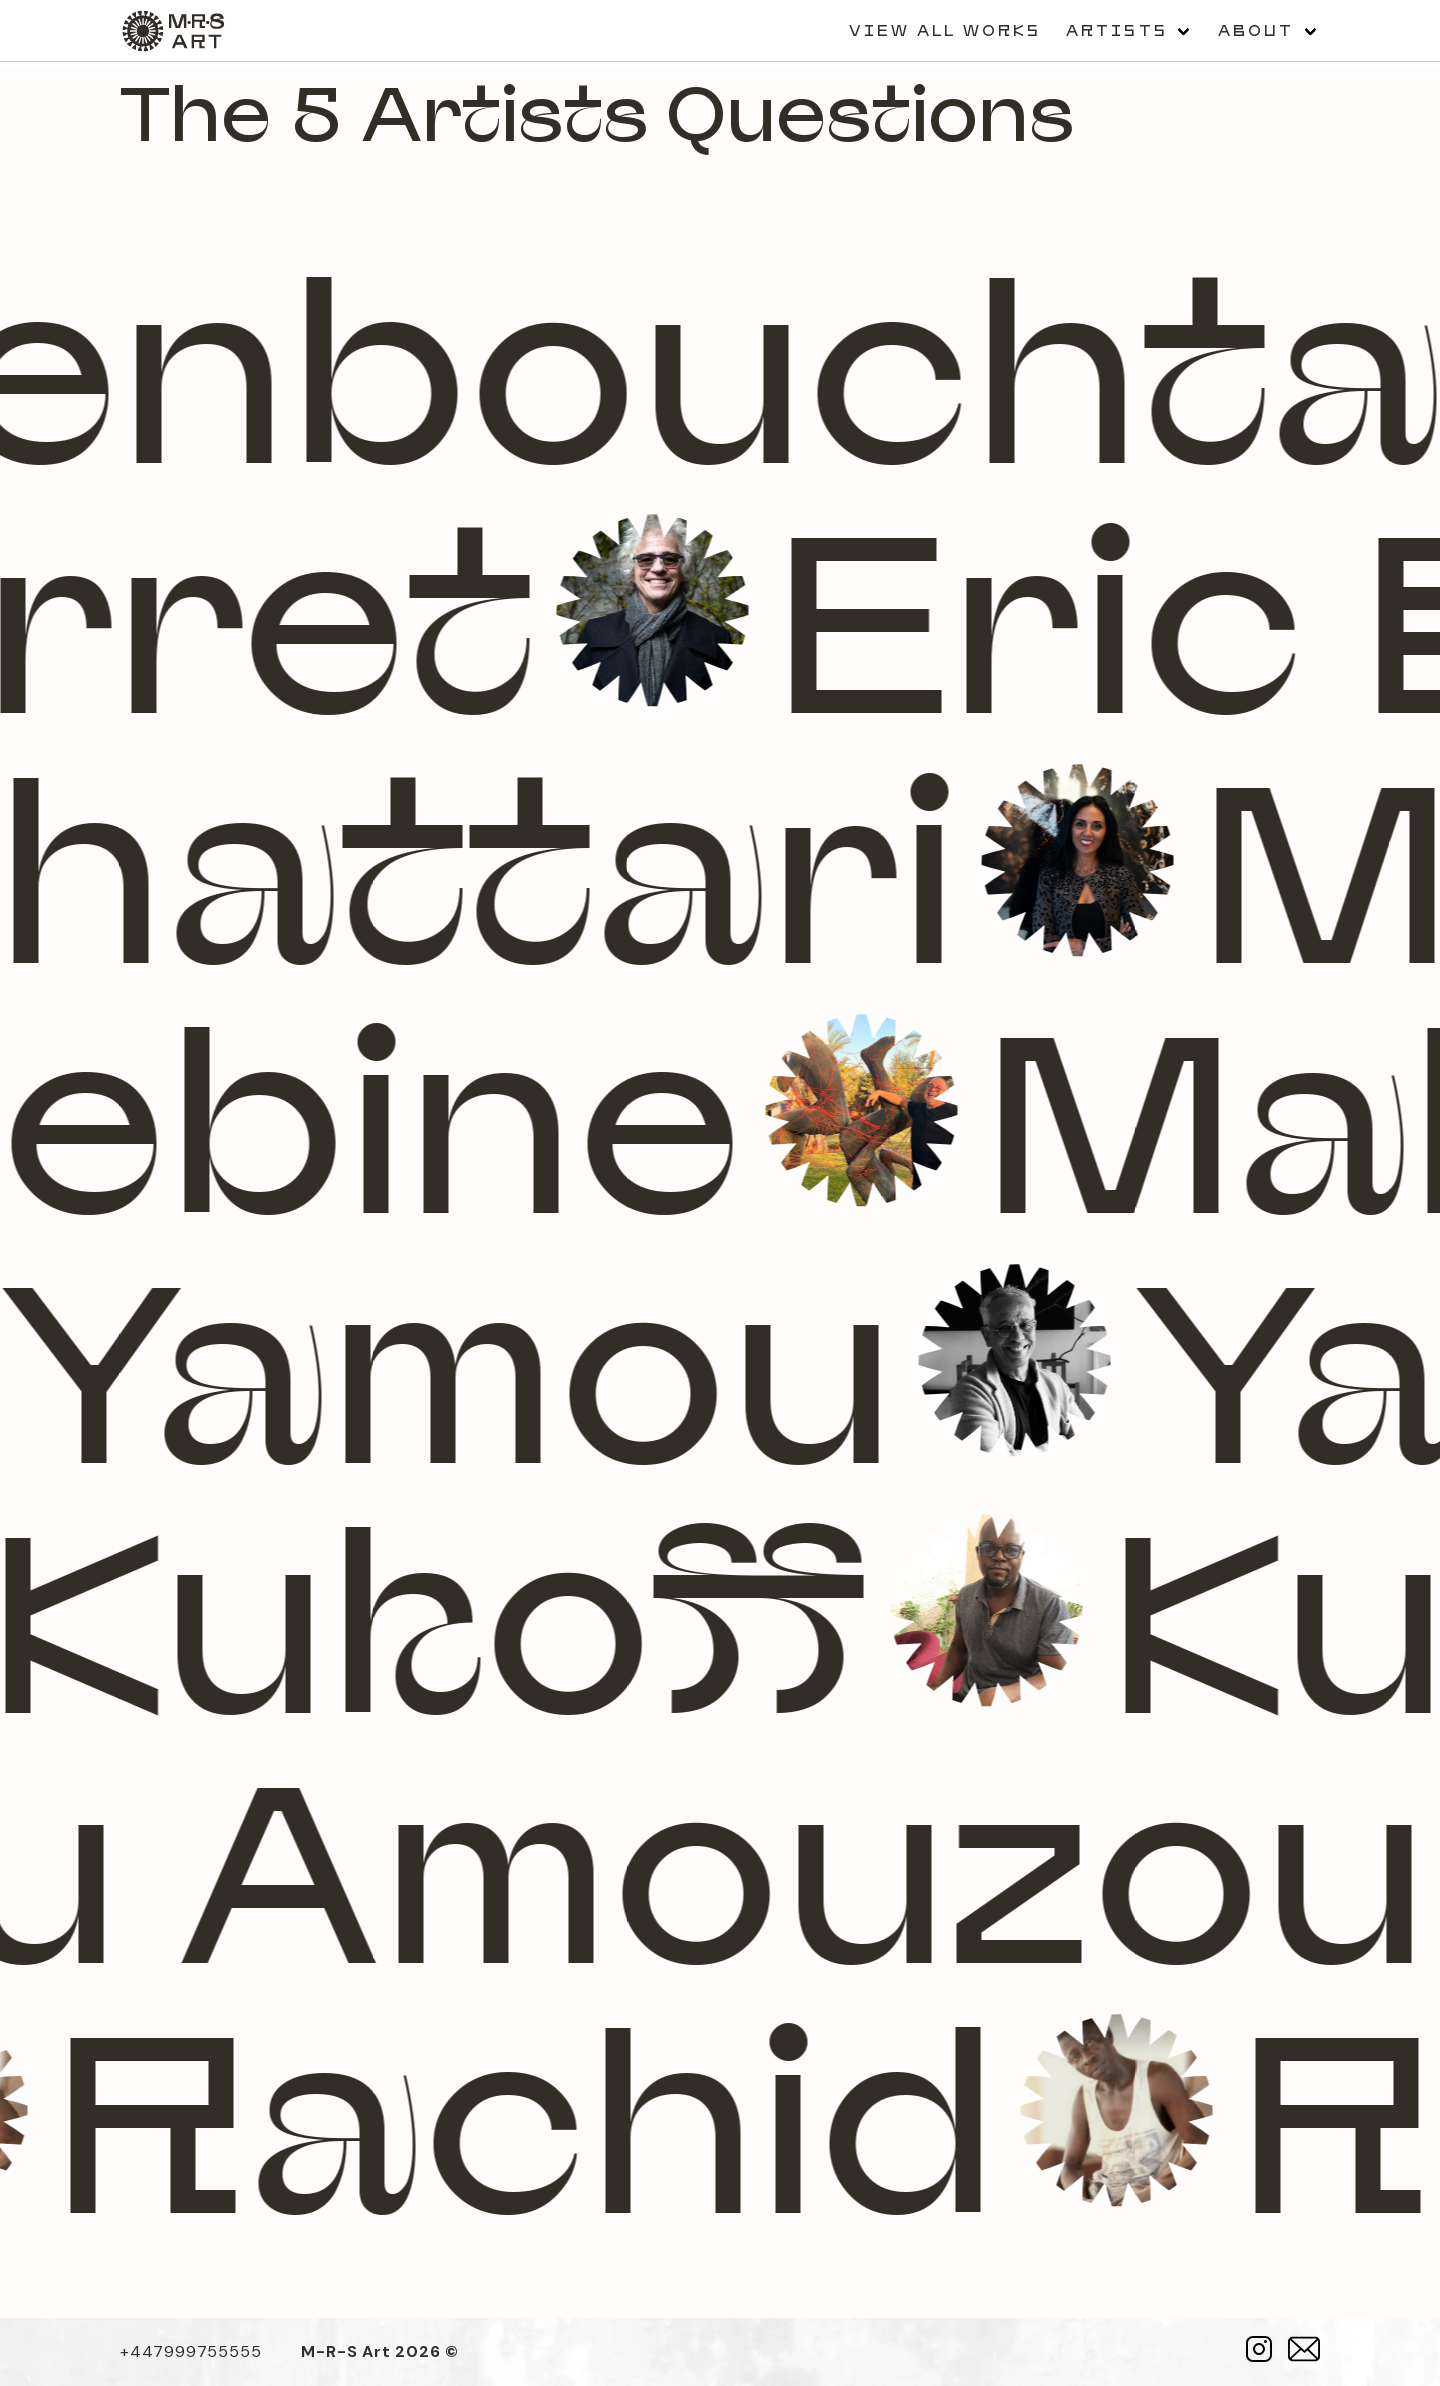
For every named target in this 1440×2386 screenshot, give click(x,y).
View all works (945, 30)
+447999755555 (190, 2351)
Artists (1117, 30)
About (1256, 30)
